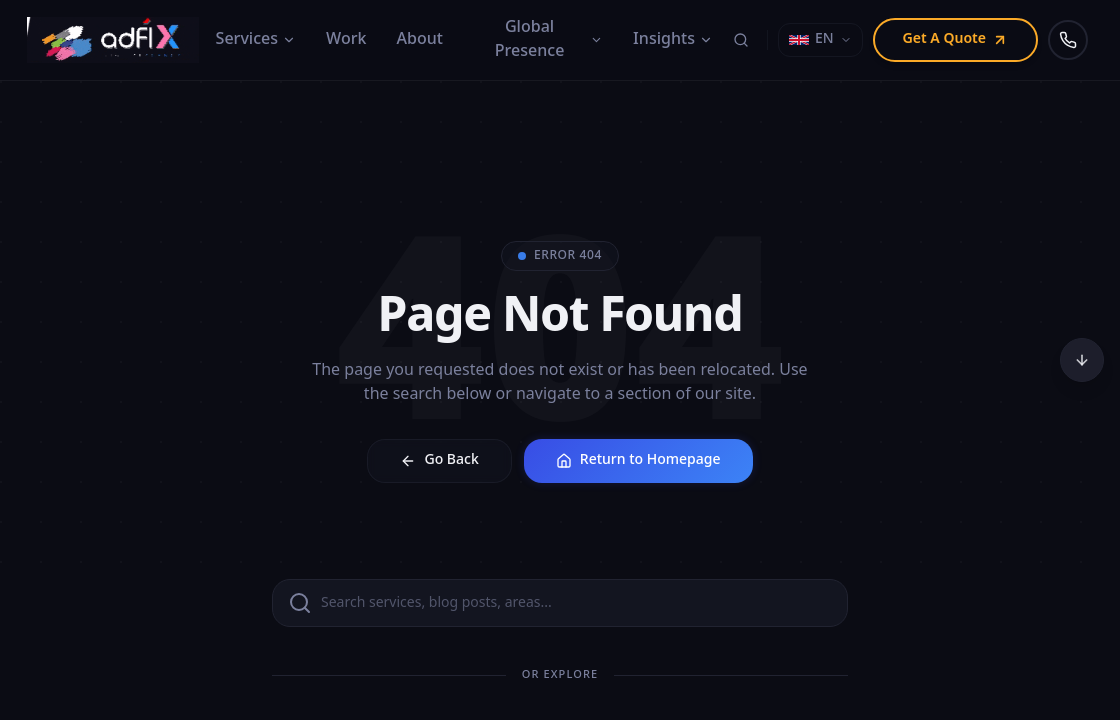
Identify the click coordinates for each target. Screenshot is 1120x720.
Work (346, 40)
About (420, 40)
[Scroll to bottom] (1082, 360)
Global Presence (549, 40)
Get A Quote (955, 39)
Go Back (439, 460)
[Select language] (820, 40)
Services (256, 40)
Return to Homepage (638, 460)
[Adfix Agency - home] (118, 40)
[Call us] (1068, 40)
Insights (673, 40)
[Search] (741, 40)
